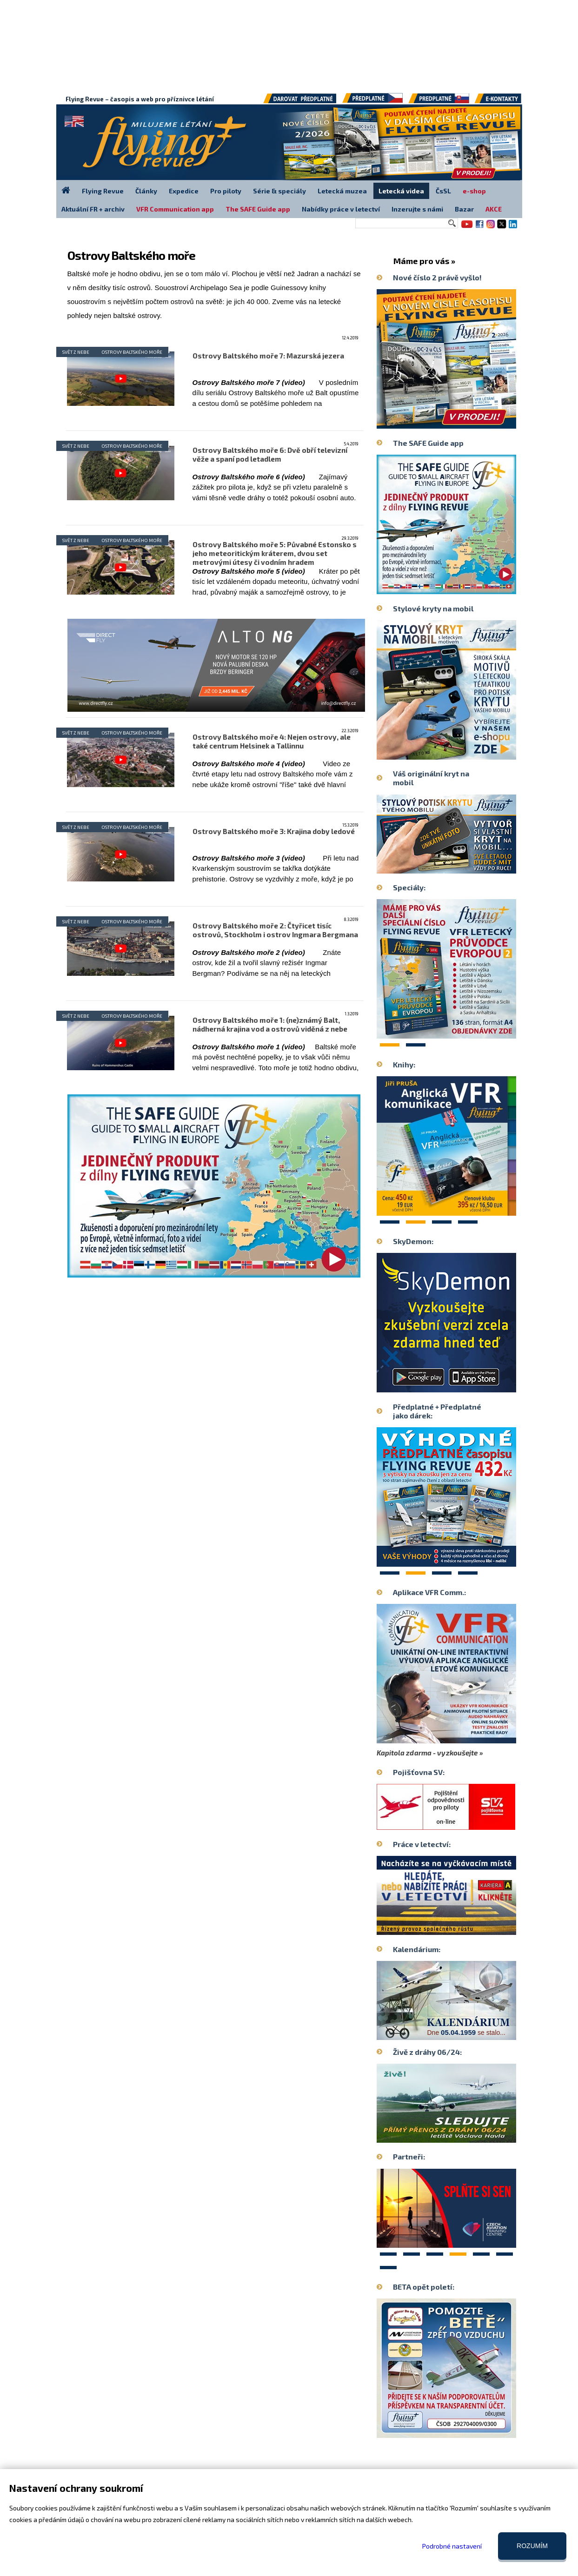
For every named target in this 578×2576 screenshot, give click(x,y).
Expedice (184, 191)
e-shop (474, 191)
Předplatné (439, 102)
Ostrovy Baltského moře (131, 352)
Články (146, 191)
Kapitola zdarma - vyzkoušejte (427, 1752)
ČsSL (443, 191)
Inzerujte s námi (417, 209)
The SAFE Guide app (258, 209)
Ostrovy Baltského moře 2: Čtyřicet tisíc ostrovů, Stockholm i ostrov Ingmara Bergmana (275, 930)
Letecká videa (401, 191)
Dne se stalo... (466, 2032)
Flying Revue (103, 191)
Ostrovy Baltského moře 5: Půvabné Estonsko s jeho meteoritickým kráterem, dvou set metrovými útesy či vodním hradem (275, 553)
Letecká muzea (342, 191)
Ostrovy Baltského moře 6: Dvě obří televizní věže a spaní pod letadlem (270, 454)
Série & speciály (279, 191)
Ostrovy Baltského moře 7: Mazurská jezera (268, 355)
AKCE (493, 209)
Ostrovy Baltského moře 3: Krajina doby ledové (274, 831)
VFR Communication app (175, 209)
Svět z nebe (75, 352)
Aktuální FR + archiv (93, 209)
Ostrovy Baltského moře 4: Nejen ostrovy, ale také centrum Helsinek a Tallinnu (272, 741)
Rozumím (532, 2546)
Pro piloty (225, 191)
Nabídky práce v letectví (341, 209)
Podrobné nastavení (452, 2546)
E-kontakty (506, 102)
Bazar (464, 209)
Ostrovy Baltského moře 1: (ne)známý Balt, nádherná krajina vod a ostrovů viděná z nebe (270, 1024)
